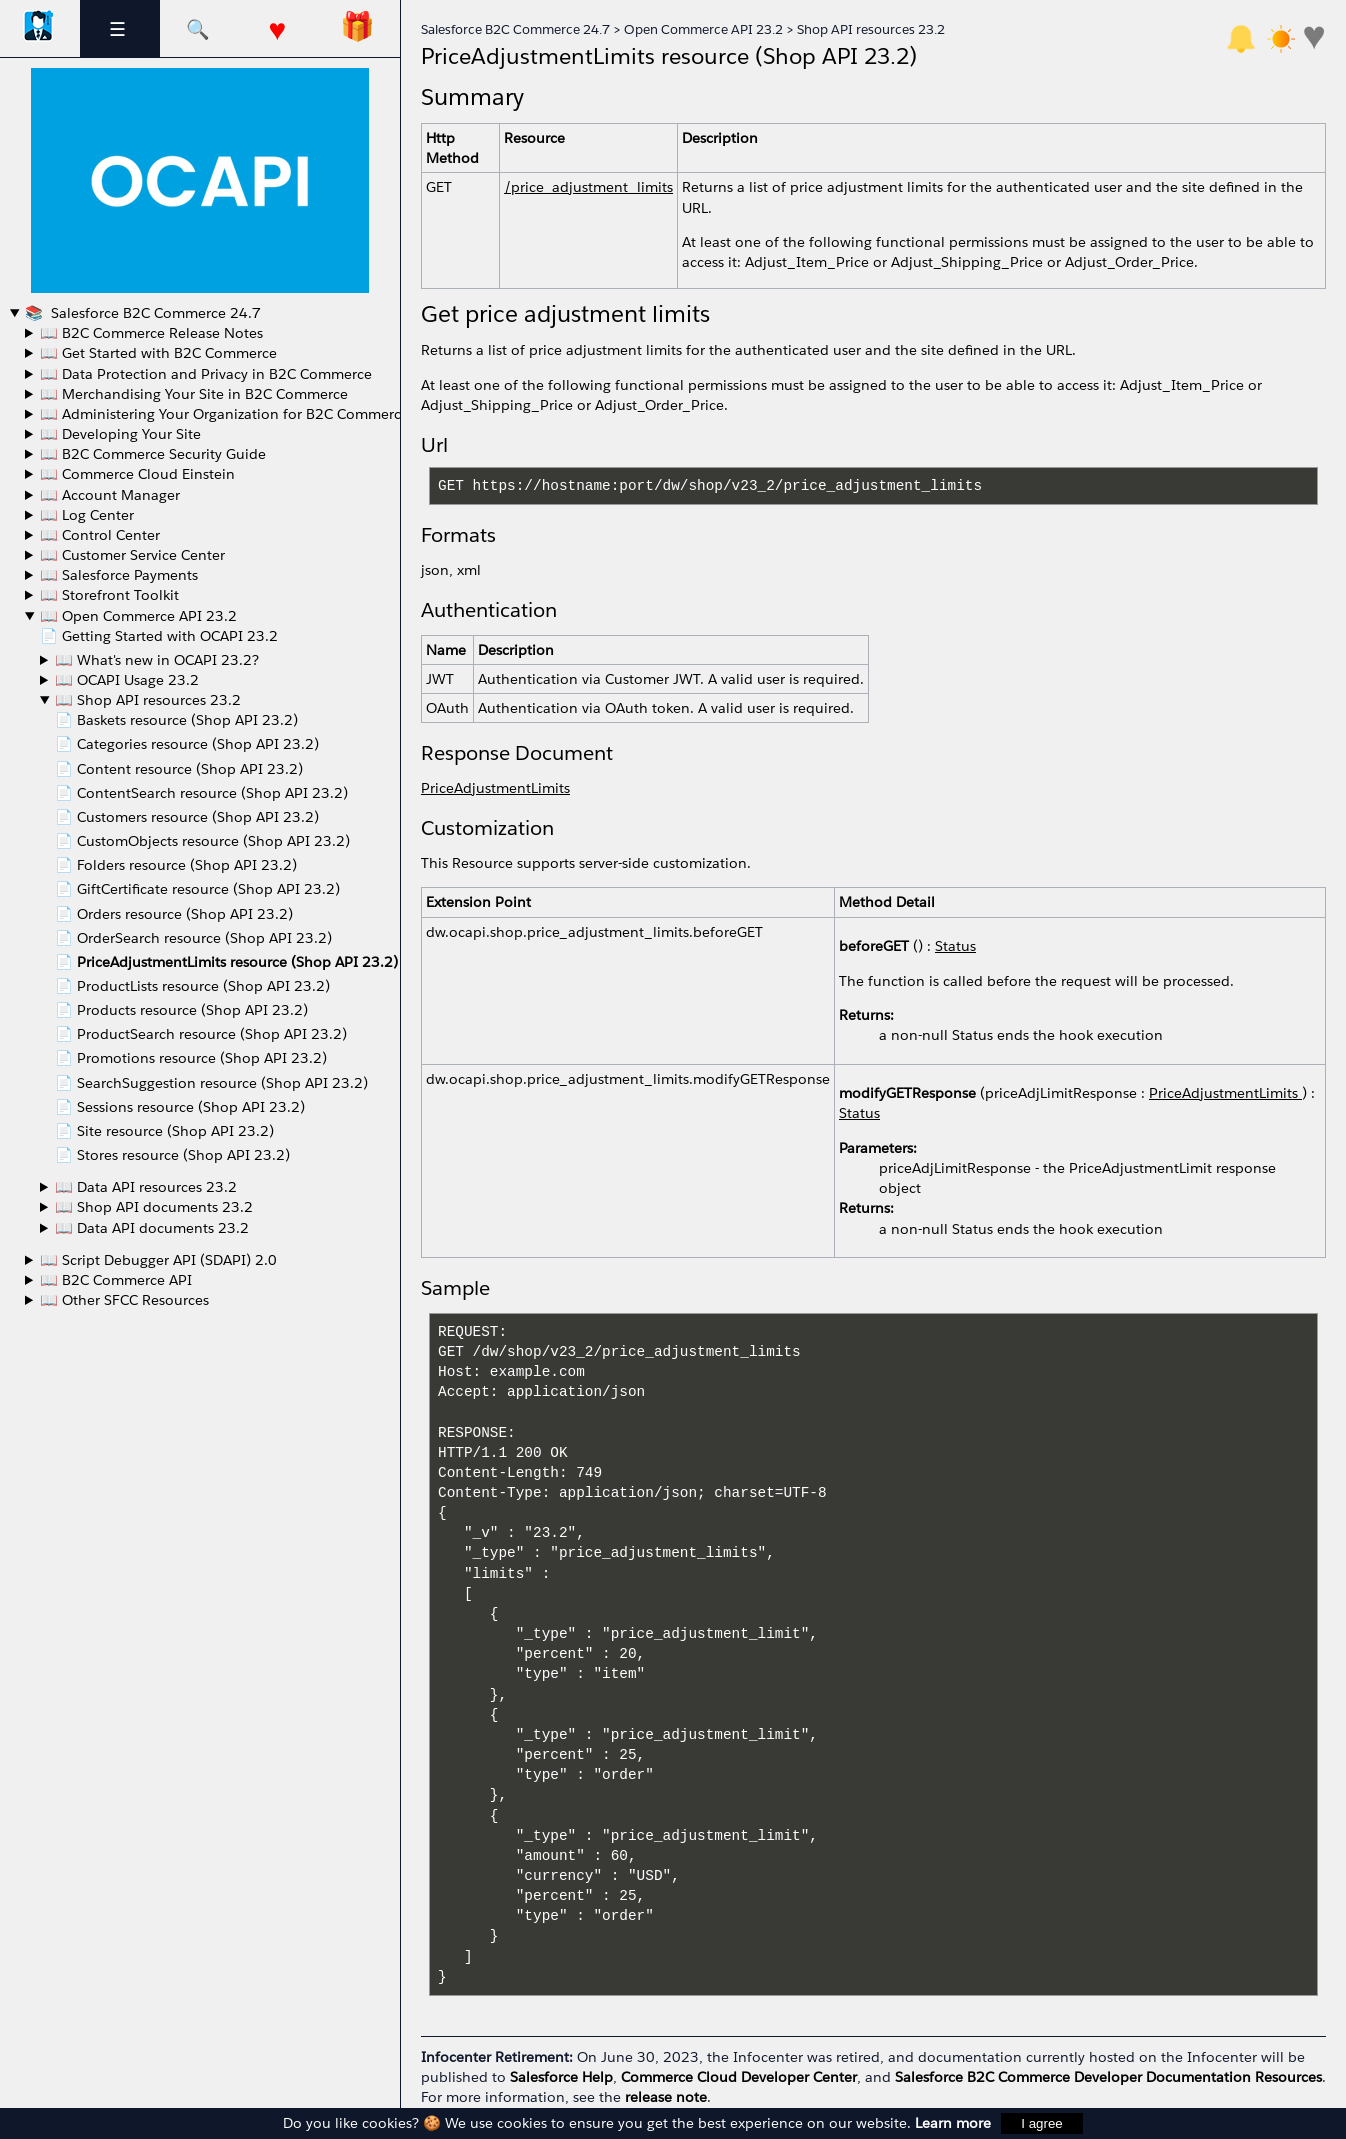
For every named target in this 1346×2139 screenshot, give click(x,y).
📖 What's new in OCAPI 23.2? (157, 660)
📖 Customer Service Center (132, 555)
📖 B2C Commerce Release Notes (151, 333)
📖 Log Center (87, 515)
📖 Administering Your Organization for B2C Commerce (224, 414)
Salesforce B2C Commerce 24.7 (154, 313)
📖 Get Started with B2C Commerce (158, 353)
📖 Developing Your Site (120, 434)
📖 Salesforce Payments (119, 575)
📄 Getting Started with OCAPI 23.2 (159, 636)
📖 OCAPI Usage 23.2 (127, 680)
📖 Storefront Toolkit (109, 595)
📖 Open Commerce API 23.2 (138, 616)
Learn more (953, 2123)
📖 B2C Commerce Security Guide (153, 454)
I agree (1042, 2123)
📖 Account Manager (110, 495)
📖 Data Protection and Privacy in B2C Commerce (206, 374)
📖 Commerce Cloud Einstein (137, 474)
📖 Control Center (100, 535)
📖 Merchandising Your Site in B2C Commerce (194, 394)
